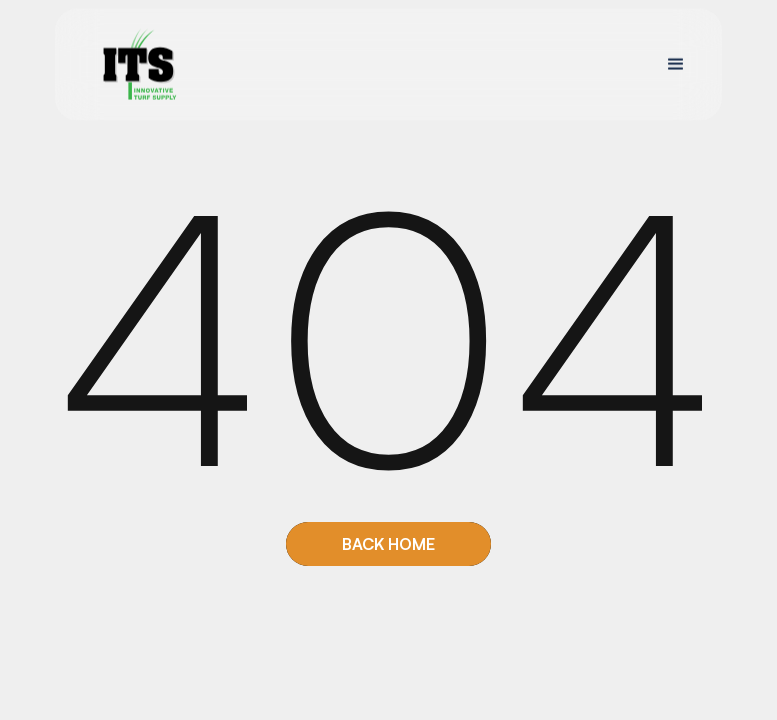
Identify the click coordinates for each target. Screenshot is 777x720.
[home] (139, 64)
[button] (676, 64)
